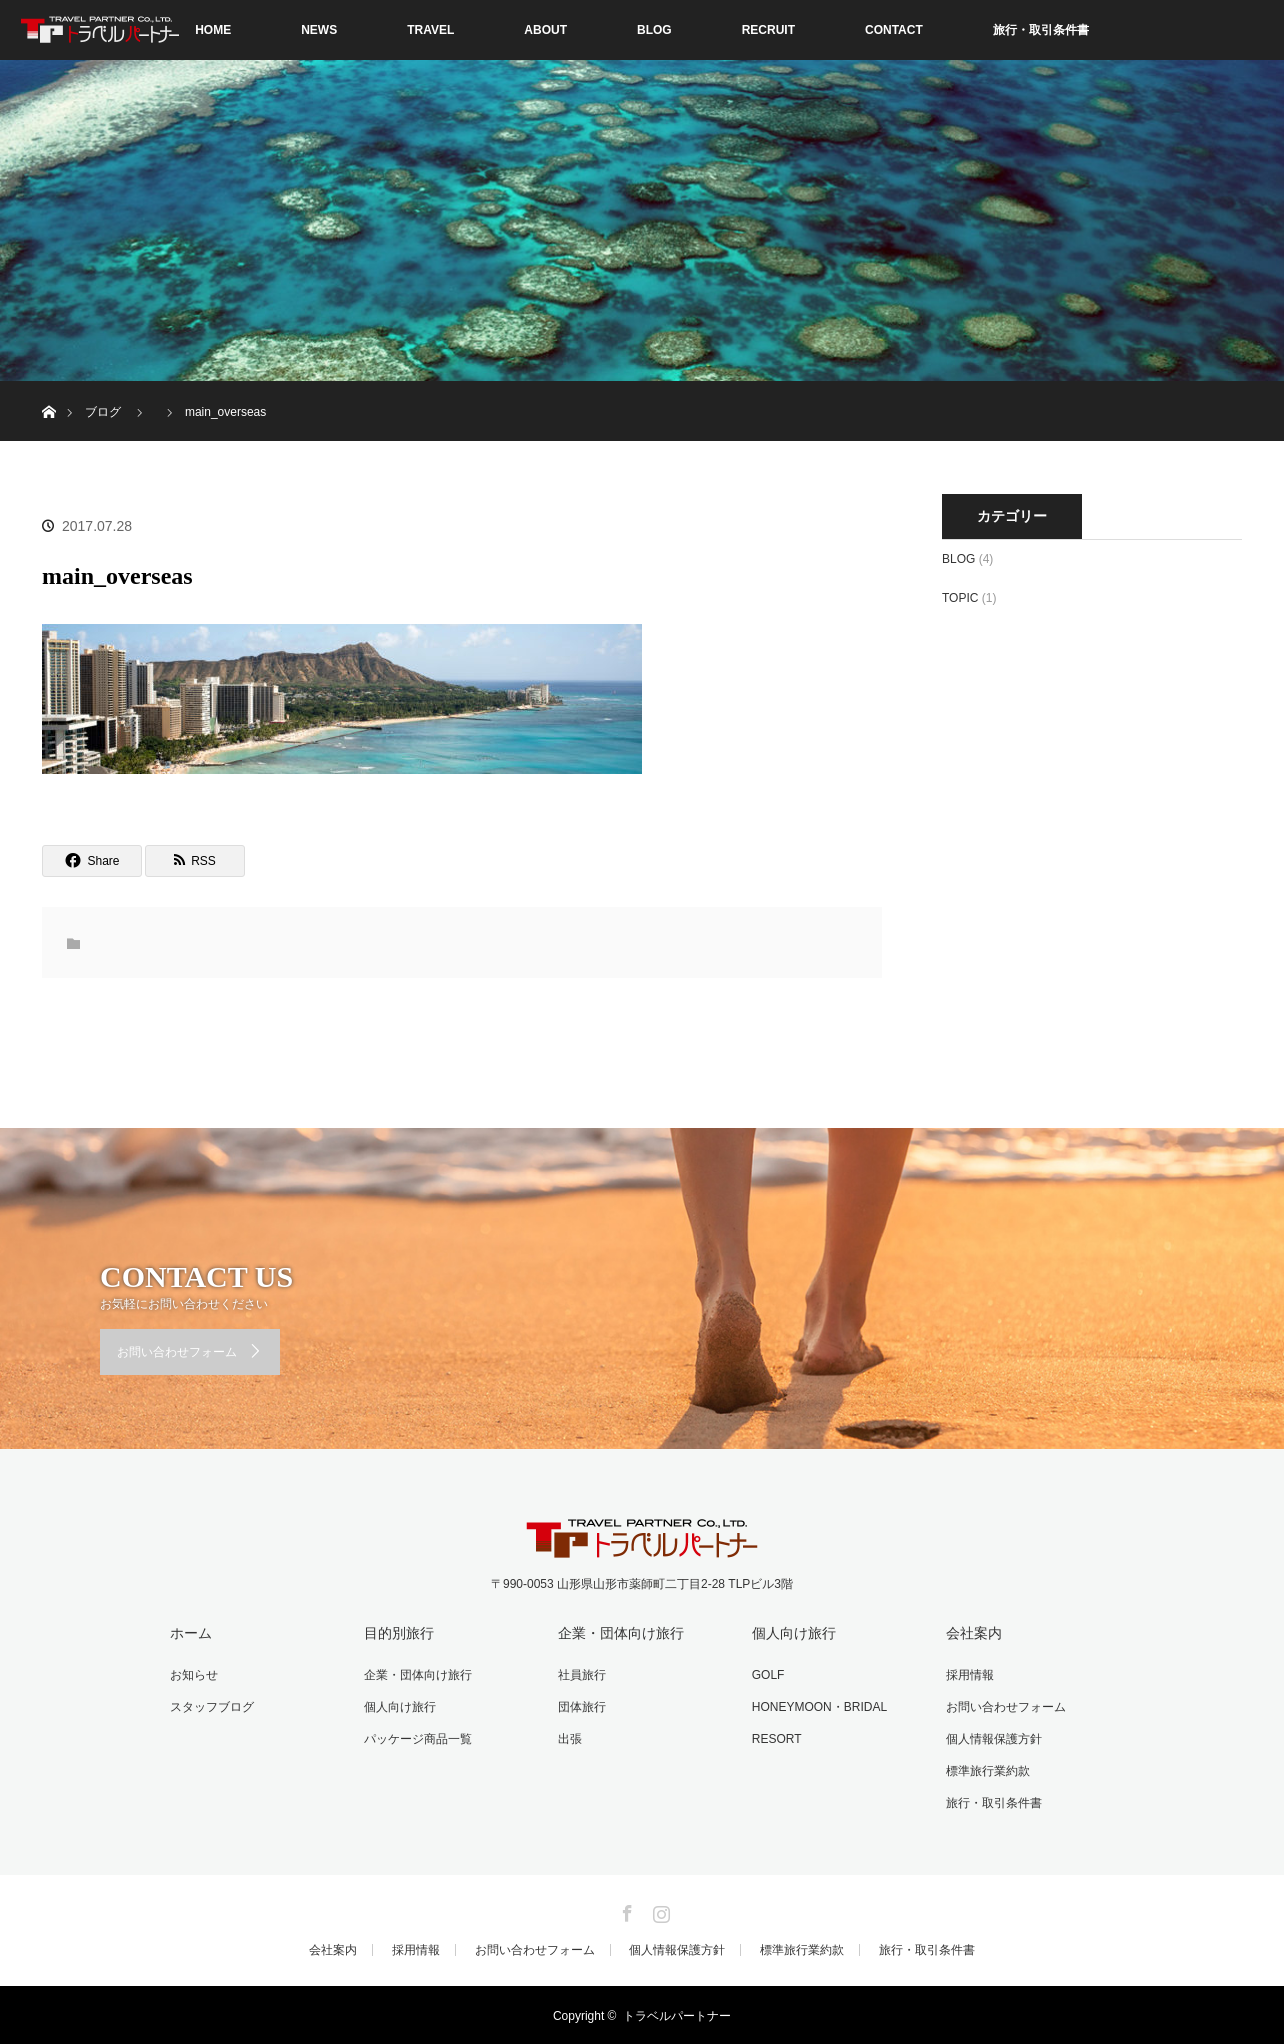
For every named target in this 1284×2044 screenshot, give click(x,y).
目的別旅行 (398, 1633)
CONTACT (894, 30)
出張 (569, 1738)
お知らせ (193, 1675)
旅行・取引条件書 (1041, 30)
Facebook (625, 1908)
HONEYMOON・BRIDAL (818, 1706)
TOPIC (960, 598)
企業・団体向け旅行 (417, 1675)
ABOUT (545, 30)
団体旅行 (581, 1706)
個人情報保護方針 (993, 1738)
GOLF (767, 1675)
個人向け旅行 (399, 1706)
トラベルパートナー (677, 2014)
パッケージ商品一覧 (417, 1738)
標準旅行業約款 (987, 1770)
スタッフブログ (211, 1706)
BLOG (654, 30)
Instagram (659, 1908)
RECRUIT (768, 30)
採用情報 (969, 1675)
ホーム (190, 1633)
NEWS (319, 30)
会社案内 (973, 1633)
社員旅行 (581, 1675)
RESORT (776, 1738)
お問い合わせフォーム (177, 1352)
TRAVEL (430, 30)
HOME (213, 30)
